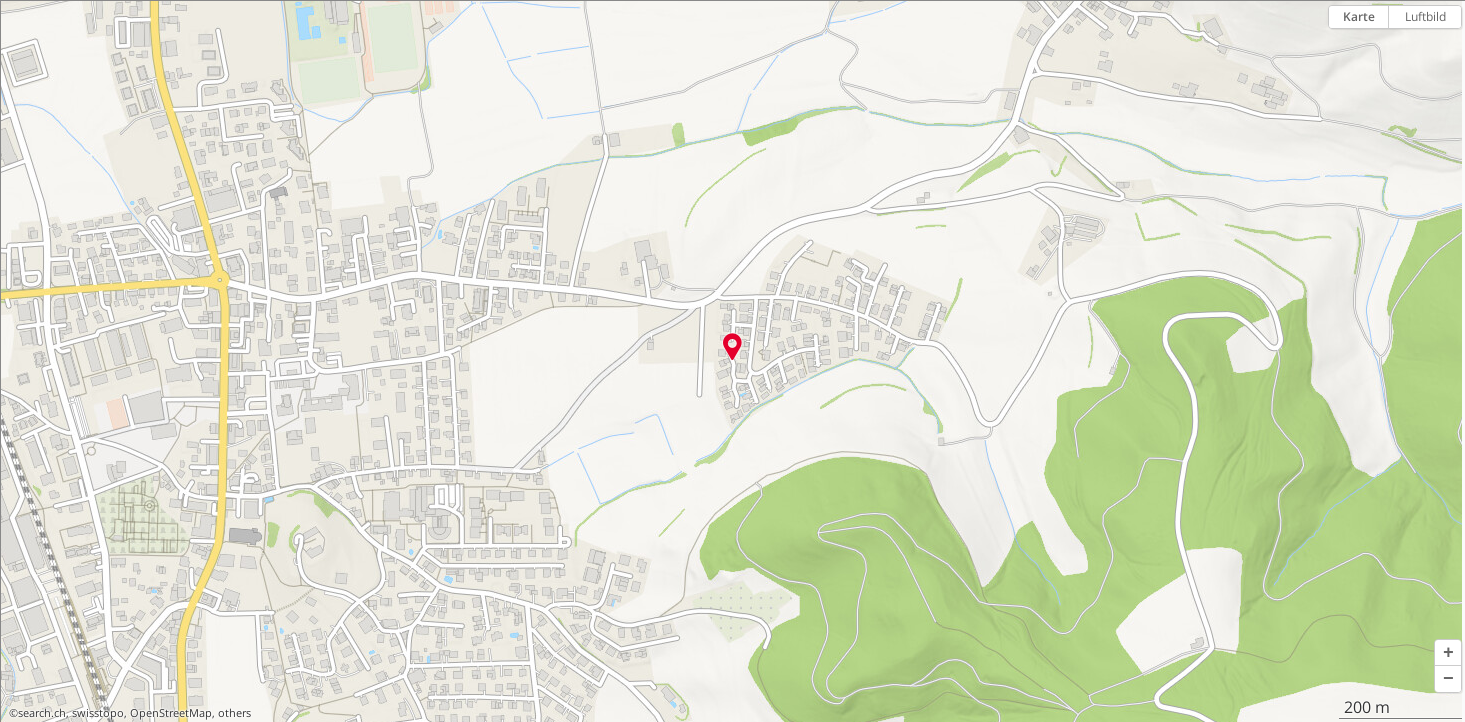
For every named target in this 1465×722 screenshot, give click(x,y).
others (234, 713)
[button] (1448, 653)
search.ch (42, 713)
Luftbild (1425, 16)
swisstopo (98, 713)
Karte (1359, 16)
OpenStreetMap (171, 713)
